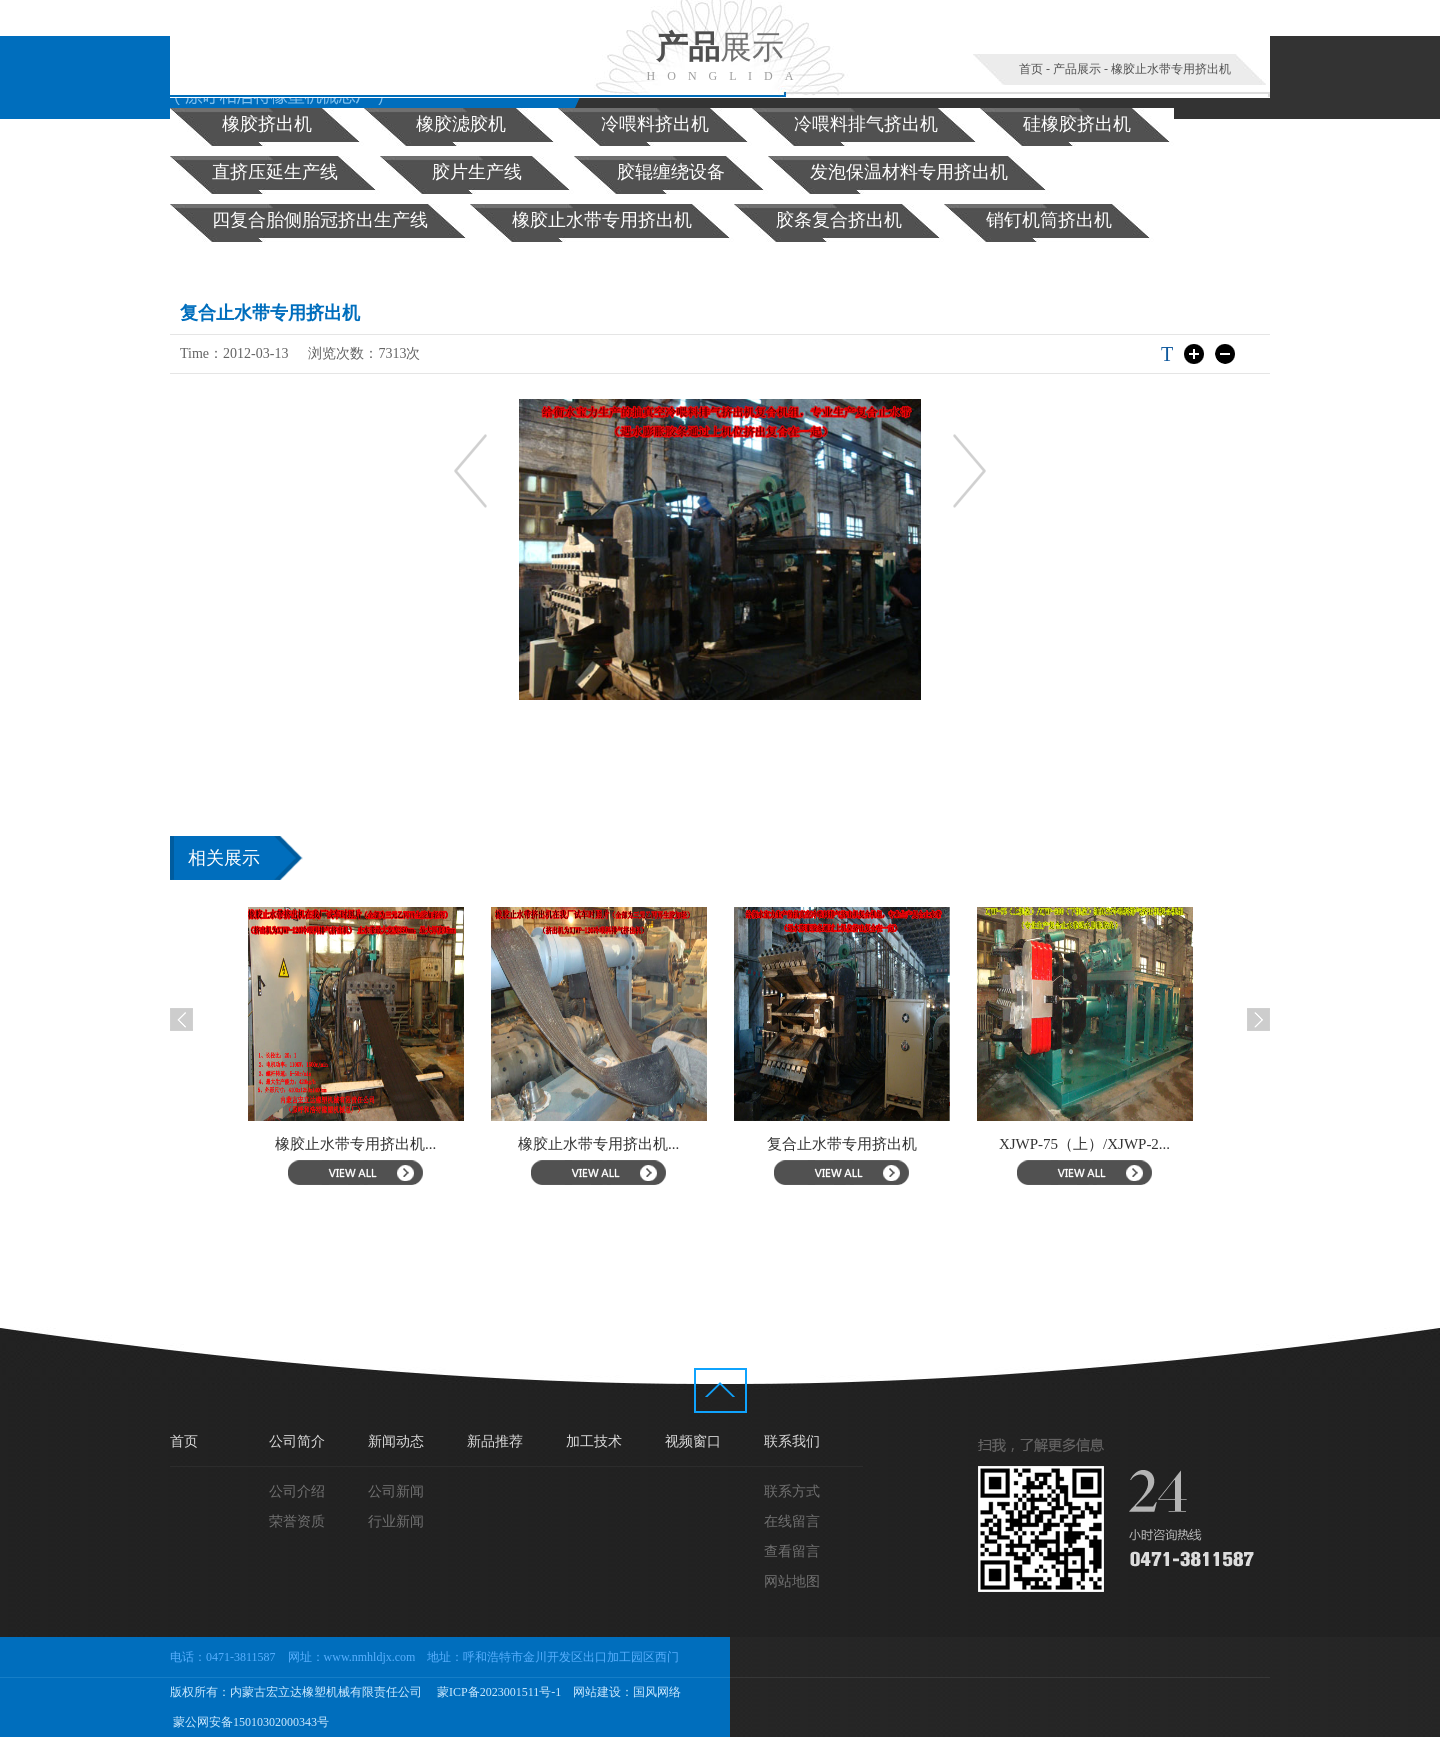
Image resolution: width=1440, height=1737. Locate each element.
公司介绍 (297, 1491)
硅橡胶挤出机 (1077, 124)
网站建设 (597, 1692)
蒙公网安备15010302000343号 (249, 1722)
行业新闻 (396, 1521)
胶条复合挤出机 (839, 220)
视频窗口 (693, 1441)
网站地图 (792, 1581)
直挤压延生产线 (275, 172)
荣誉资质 (297, 1521)
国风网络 (657, 1692)
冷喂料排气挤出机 (866, 124)
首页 (1031, 69)
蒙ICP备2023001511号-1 (497, 1692)
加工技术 (594, 1441)
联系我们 (792, 1441)
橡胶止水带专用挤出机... (380, 1144)
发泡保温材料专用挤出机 (909, 172)
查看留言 (792, 1551)
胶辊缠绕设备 (671, 172)
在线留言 (792, 1521)
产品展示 (1077, 69)
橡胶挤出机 (267, 124)
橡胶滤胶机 (461, 124)
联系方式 (792, 1491)
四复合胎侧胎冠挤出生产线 (320, 220)
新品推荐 (495, 1441)
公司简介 (297, 1441)
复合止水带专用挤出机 (866, 1144)
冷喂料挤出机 (655, 124)
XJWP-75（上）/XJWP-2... (1109, 1144)
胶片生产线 (477, 172)
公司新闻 (396, 1491)
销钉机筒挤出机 (1049, 220)
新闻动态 (396, 1441)
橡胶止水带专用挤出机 (1171, 69)
